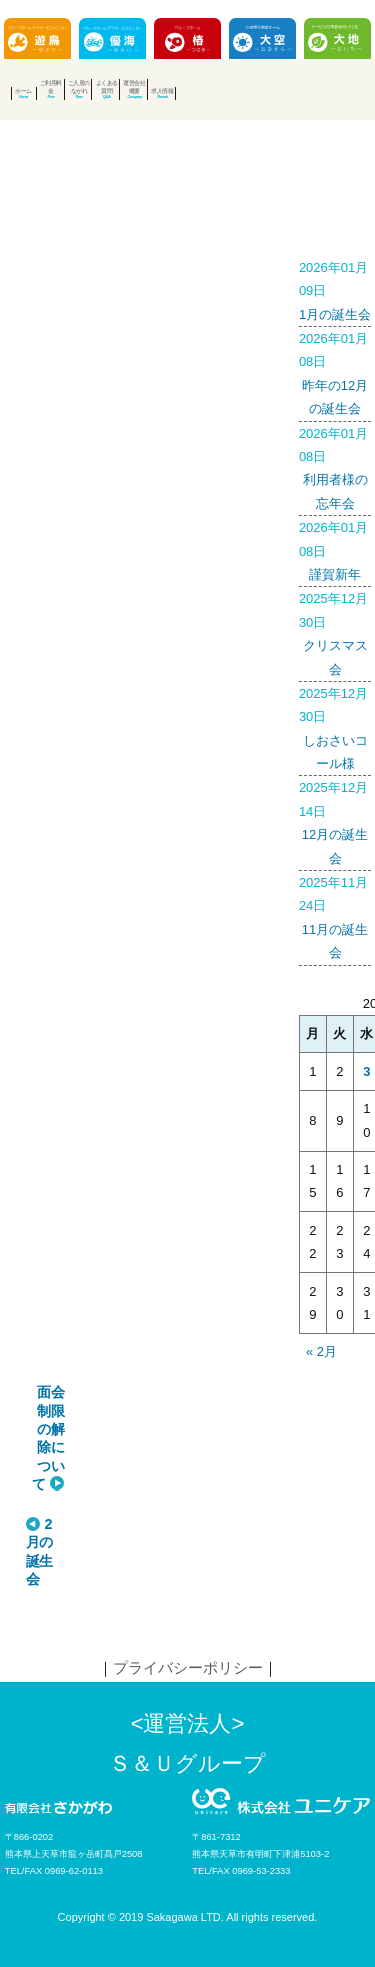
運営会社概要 (134, 86)
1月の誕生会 (335, 289)
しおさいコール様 (335, 726)
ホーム (23, 90)
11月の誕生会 (335, 915)
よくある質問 (107, 86)
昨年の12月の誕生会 (335, 371)
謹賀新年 (335, 549)
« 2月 (321, 1351)
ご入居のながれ (79, 86)
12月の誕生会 (335, 820)
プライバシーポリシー (188, 1667)
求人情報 (162, 90)
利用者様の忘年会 (335, 466)
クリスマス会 (335, 631)
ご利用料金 (51, 86)
